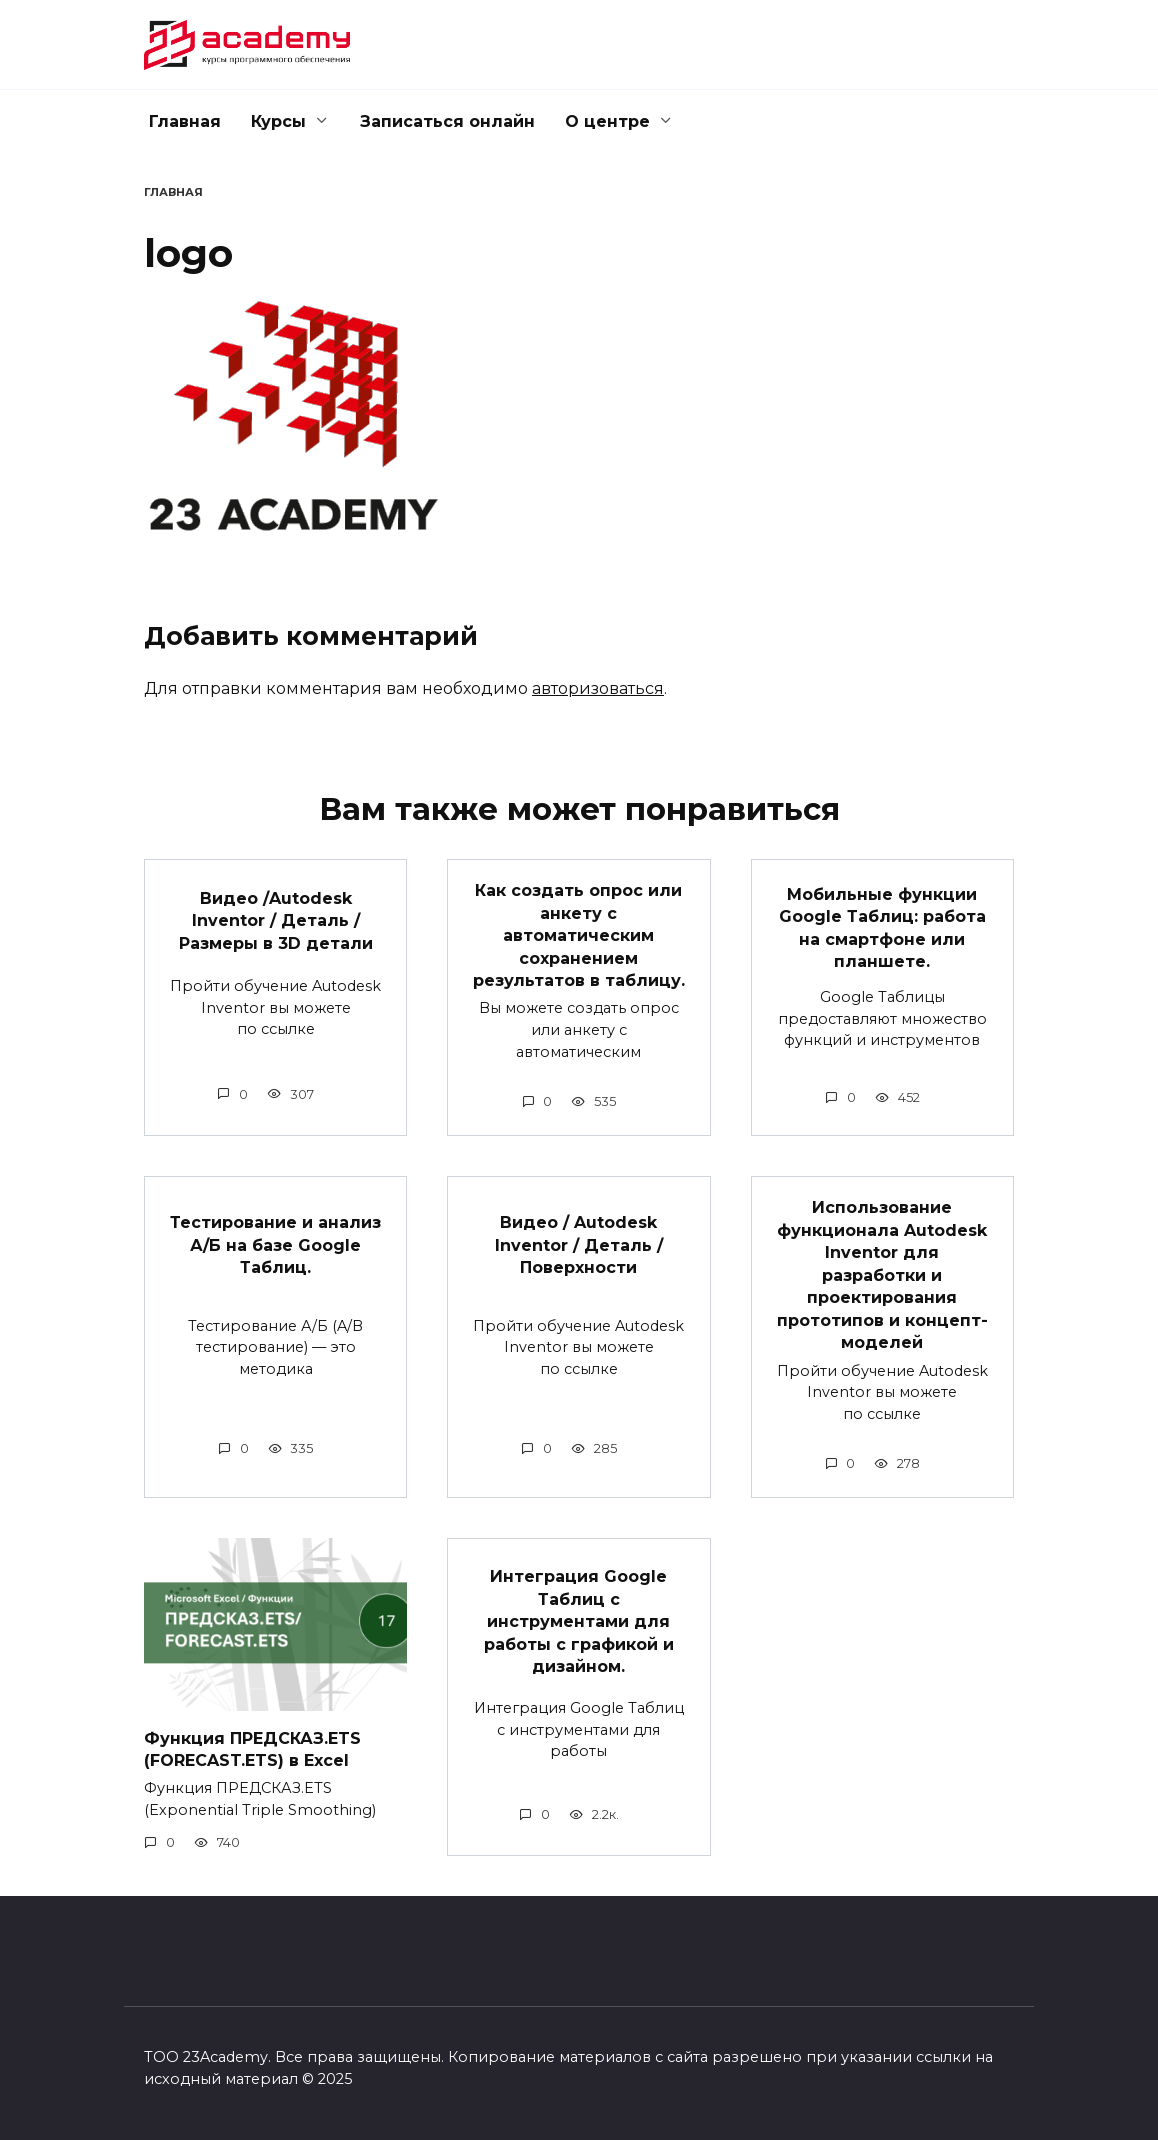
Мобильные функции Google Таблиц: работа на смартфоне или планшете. (882, 927)
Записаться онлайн (447, 121)
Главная (185, 121)
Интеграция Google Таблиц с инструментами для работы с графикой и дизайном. (579, 1620)
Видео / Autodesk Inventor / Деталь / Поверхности (579, 1245)
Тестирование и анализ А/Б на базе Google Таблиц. (275, 1245)
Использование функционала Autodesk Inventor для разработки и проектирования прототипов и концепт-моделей (882, 1274)
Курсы (278, 121)
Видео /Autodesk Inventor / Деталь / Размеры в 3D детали (276, 920)
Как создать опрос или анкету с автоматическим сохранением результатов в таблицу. (579, 935)
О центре (607, 121)
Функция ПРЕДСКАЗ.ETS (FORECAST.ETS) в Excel (252, 1747)
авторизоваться (598, 688)
